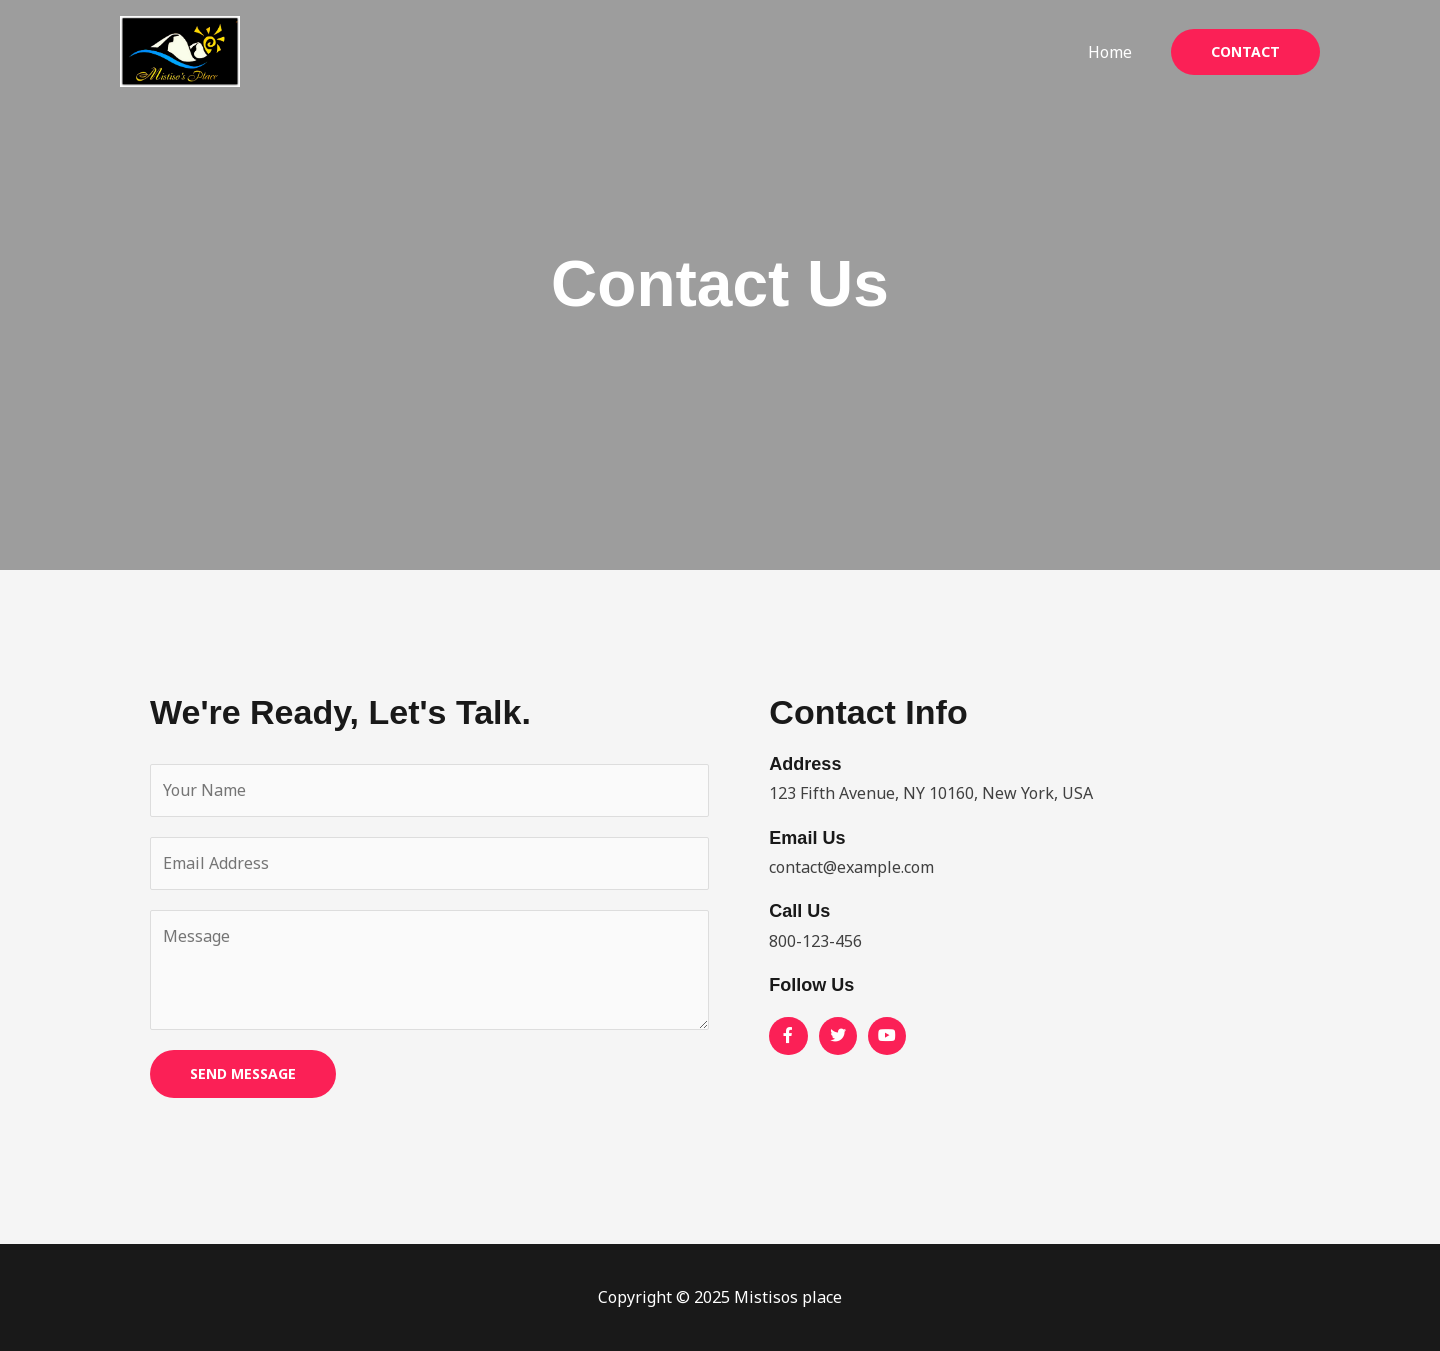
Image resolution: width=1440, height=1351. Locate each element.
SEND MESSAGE (243, 1073)
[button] (1245, 52)
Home (1113, 52)
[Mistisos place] (180, 50)
